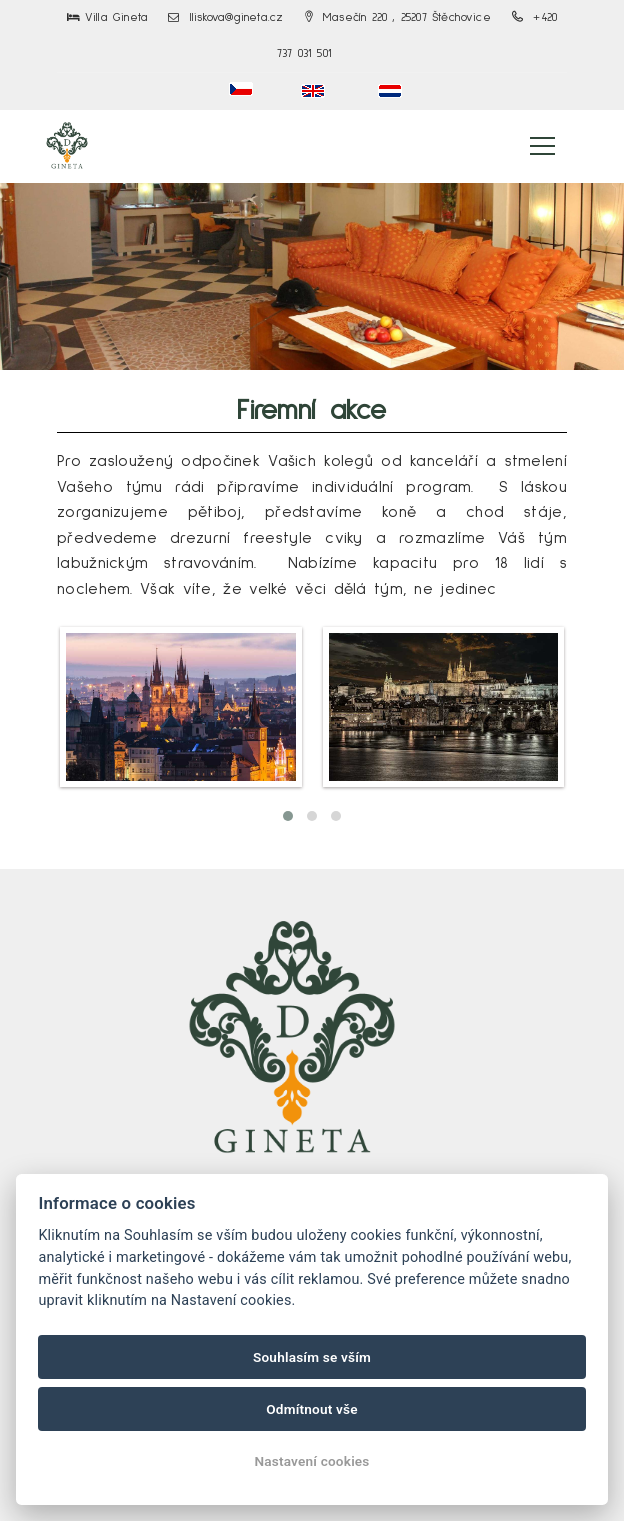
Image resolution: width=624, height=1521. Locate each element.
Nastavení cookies (311, 1461)
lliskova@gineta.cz (225, 18)
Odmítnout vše (312, 1409)
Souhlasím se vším (312, 1357)
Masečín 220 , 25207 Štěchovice (398, 18)
